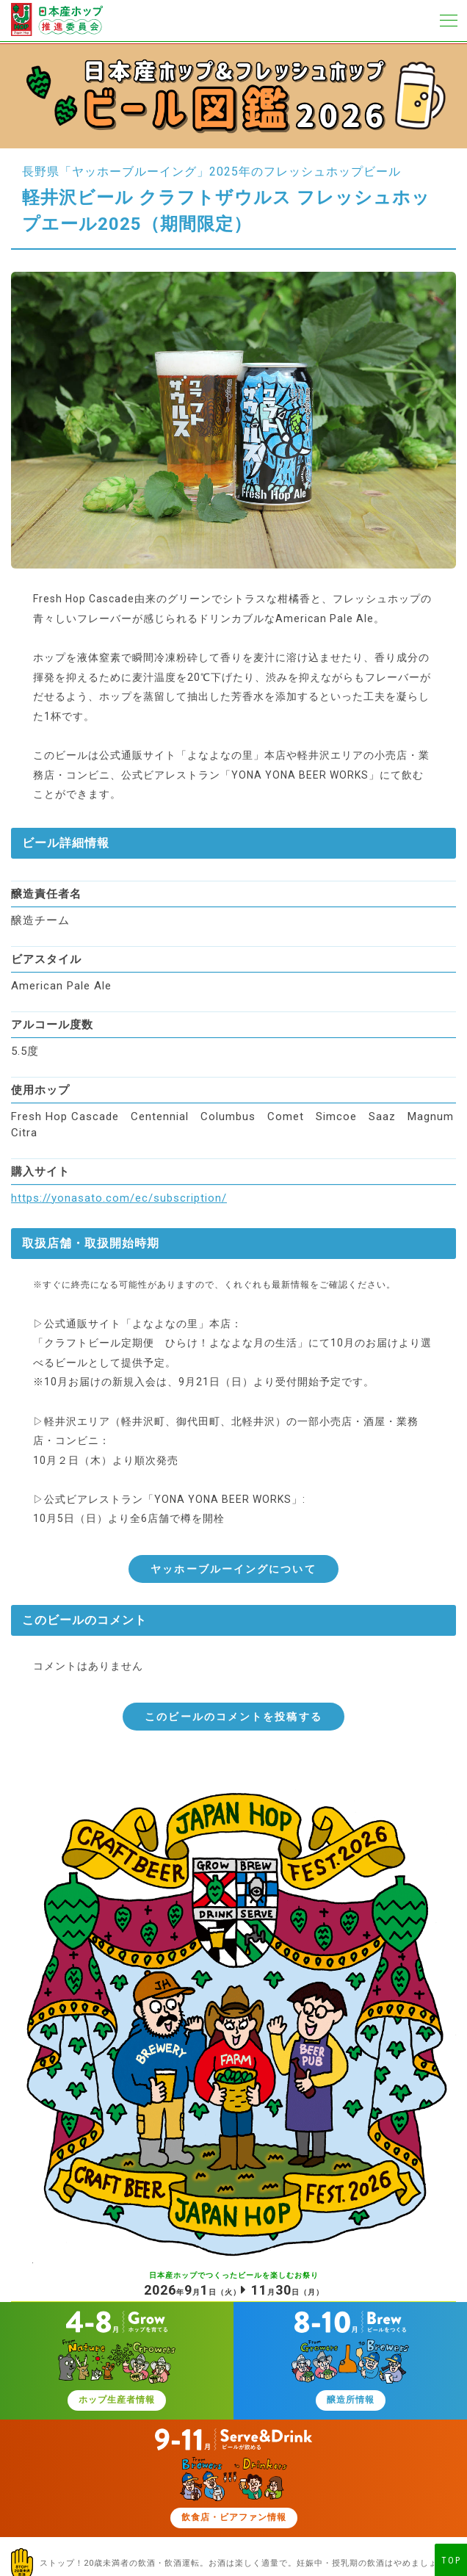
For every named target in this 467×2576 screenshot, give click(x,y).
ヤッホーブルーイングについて (233, 1569)
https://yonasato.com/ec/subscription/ (119, 1198)
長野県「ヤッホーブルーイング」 (115, 172)
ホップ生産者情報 (117, 2400)
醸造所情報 (350, 2400)
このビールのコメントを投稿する (233, 1716)
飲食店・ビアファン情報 (233, 2517)
